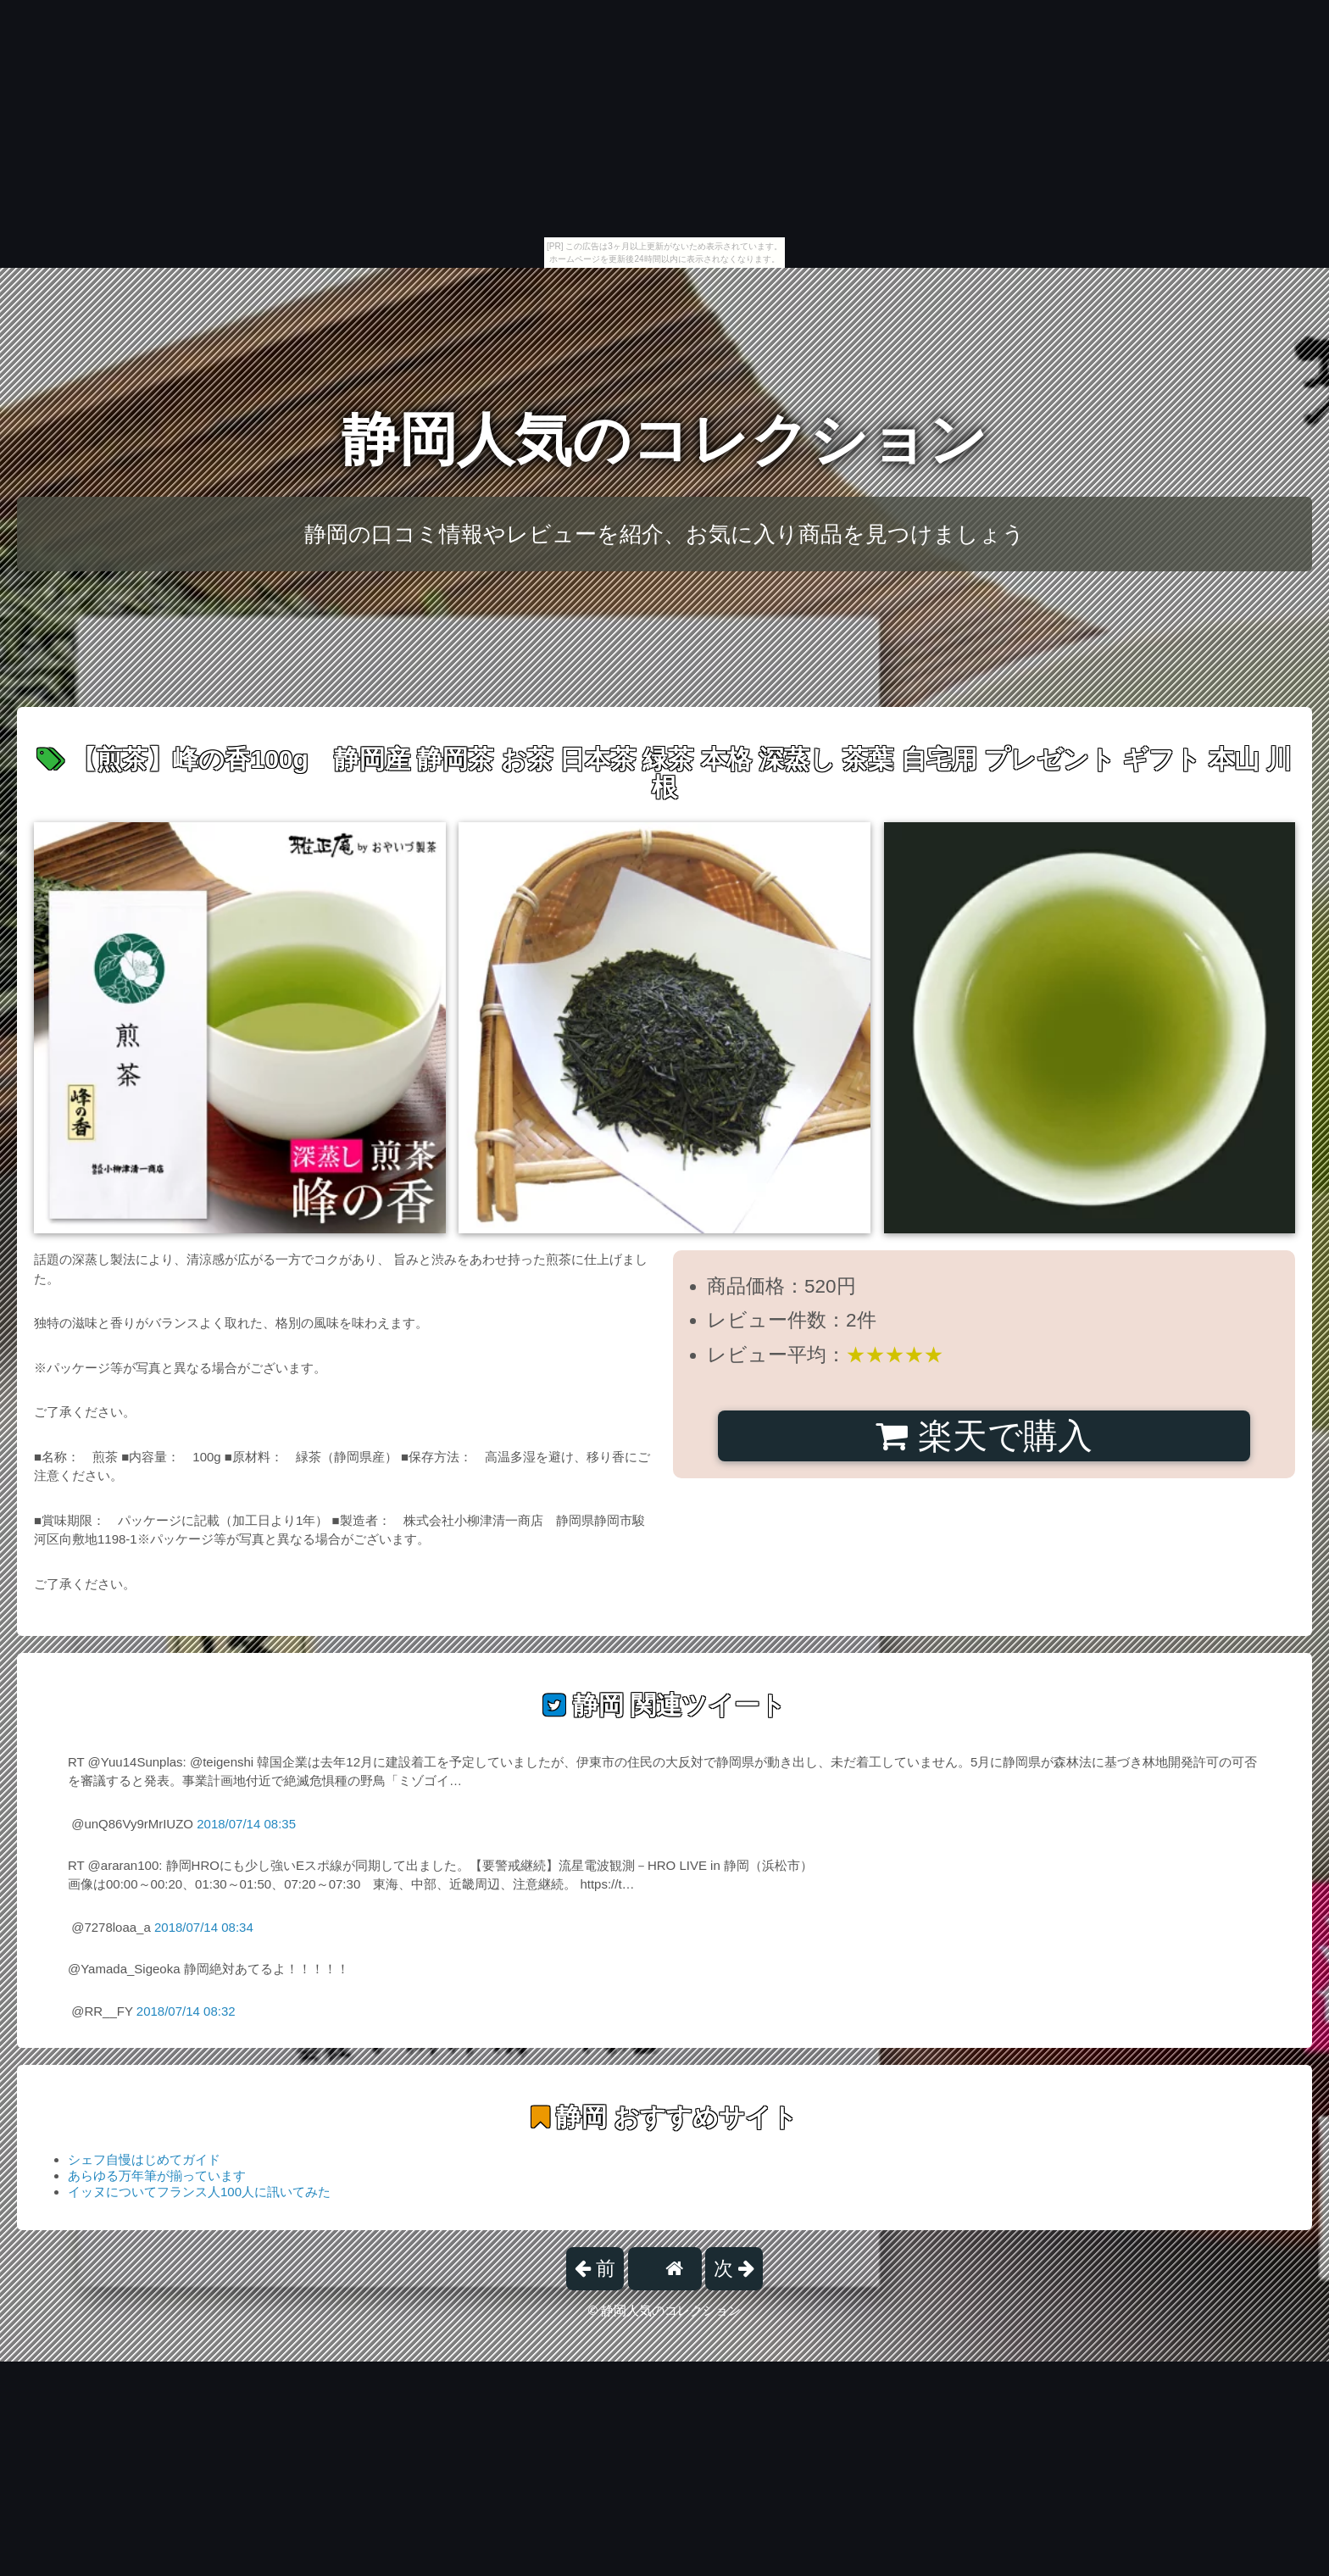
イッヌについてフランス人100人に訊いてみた (199, 2191)
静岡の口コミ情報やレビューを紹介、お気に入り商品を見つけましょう (664, 534)
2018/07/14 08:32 (186, 2011)
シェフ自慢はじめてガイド (144, 2159)
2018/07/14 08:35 (246, 1824)
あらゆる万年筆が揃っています (157, 2175)
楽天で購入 (984, 1435)
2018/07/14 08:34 (203, 1927)
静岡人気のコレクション (664, 439)
